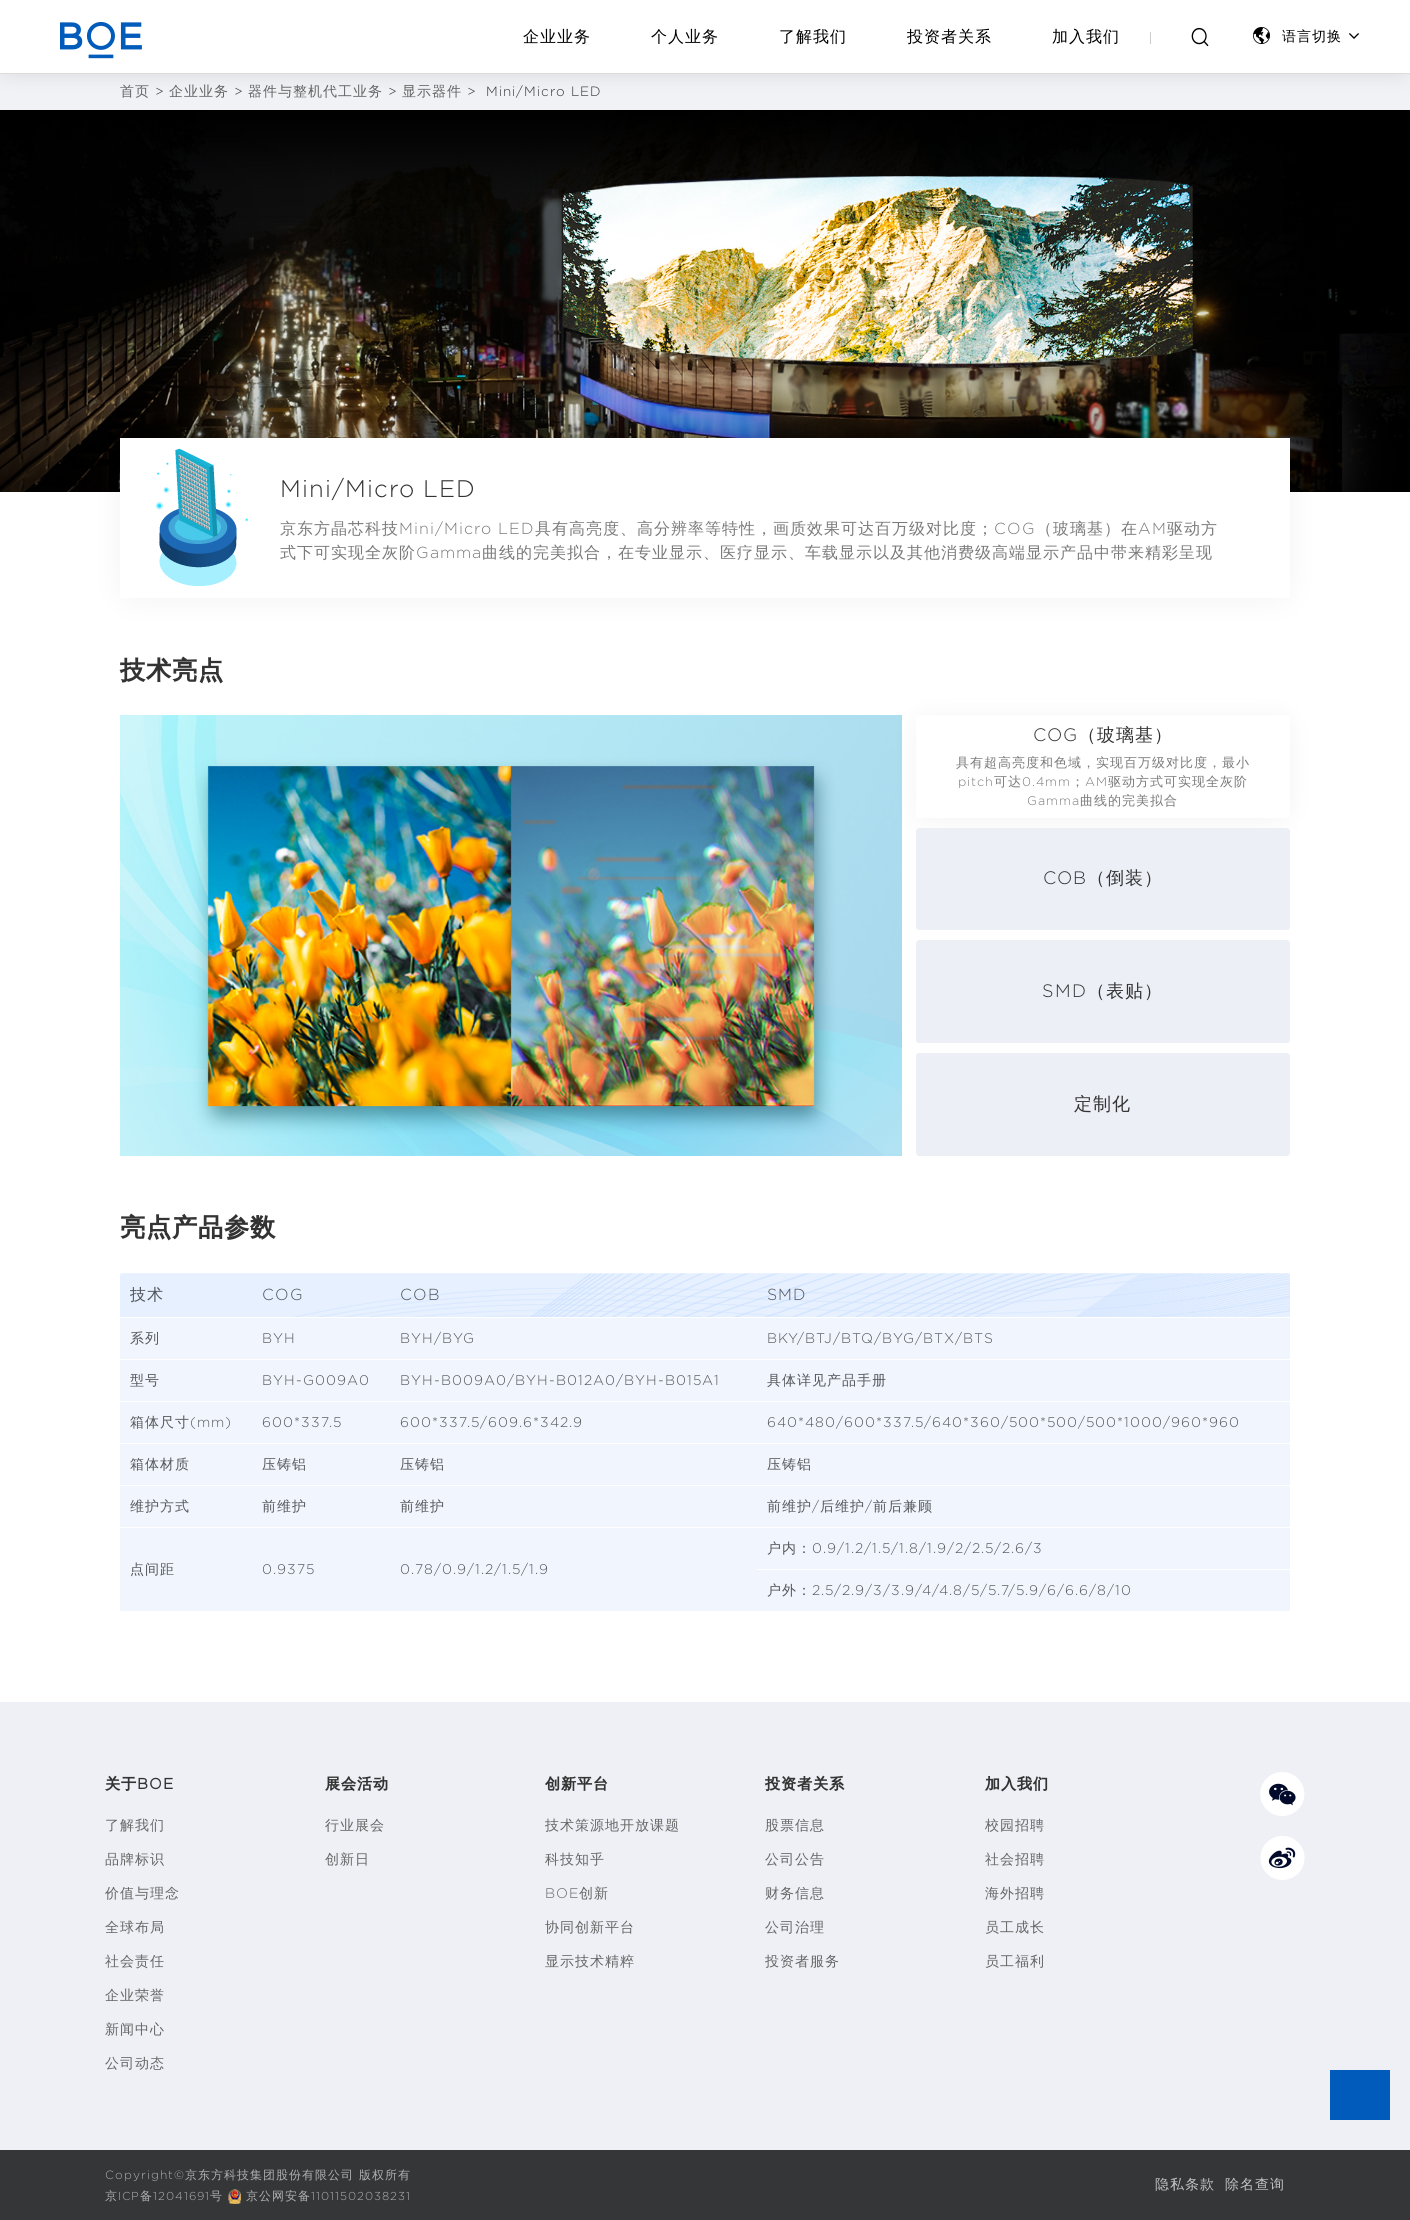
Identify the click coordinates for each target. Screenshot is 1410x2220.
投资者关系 (949, 36)
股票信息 (795, 1825)
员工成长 (1015, 1927)
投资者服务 (802, 1961)
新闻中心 (135, 2029)
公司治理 (795, 1927)
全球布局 (135, 1927)
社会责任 (135, 1961)
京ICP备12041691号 (166, 2195)
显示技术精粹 (590, 1961)
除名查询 (1255, 2184)
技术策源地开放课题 (612, 1825)
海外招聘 (1015, 1893)
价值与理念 (142, 1893)
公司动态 (135, 2063)
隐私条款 (1185, 2184)
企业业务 (557, 36)
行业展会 (355, 1825)
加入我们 (1086, 36)
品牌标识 (135, 1859)
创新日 (347, 1859)
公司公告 (795, 1859)
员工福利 (1015, 1961)
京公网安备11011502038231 (334, 2195)
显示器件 (432, 91)
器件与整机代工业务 (315, 91)
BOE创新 (577, 1893)
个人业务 (685, 36)
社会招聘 (1015, 1859)
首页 (135, 91)
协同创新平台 (590, 1927)
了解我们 (813, 36)
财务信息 (795, 1893)
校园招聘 (1015, 1825)
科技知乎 (575, 1859)
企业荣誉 (135, 1995)
